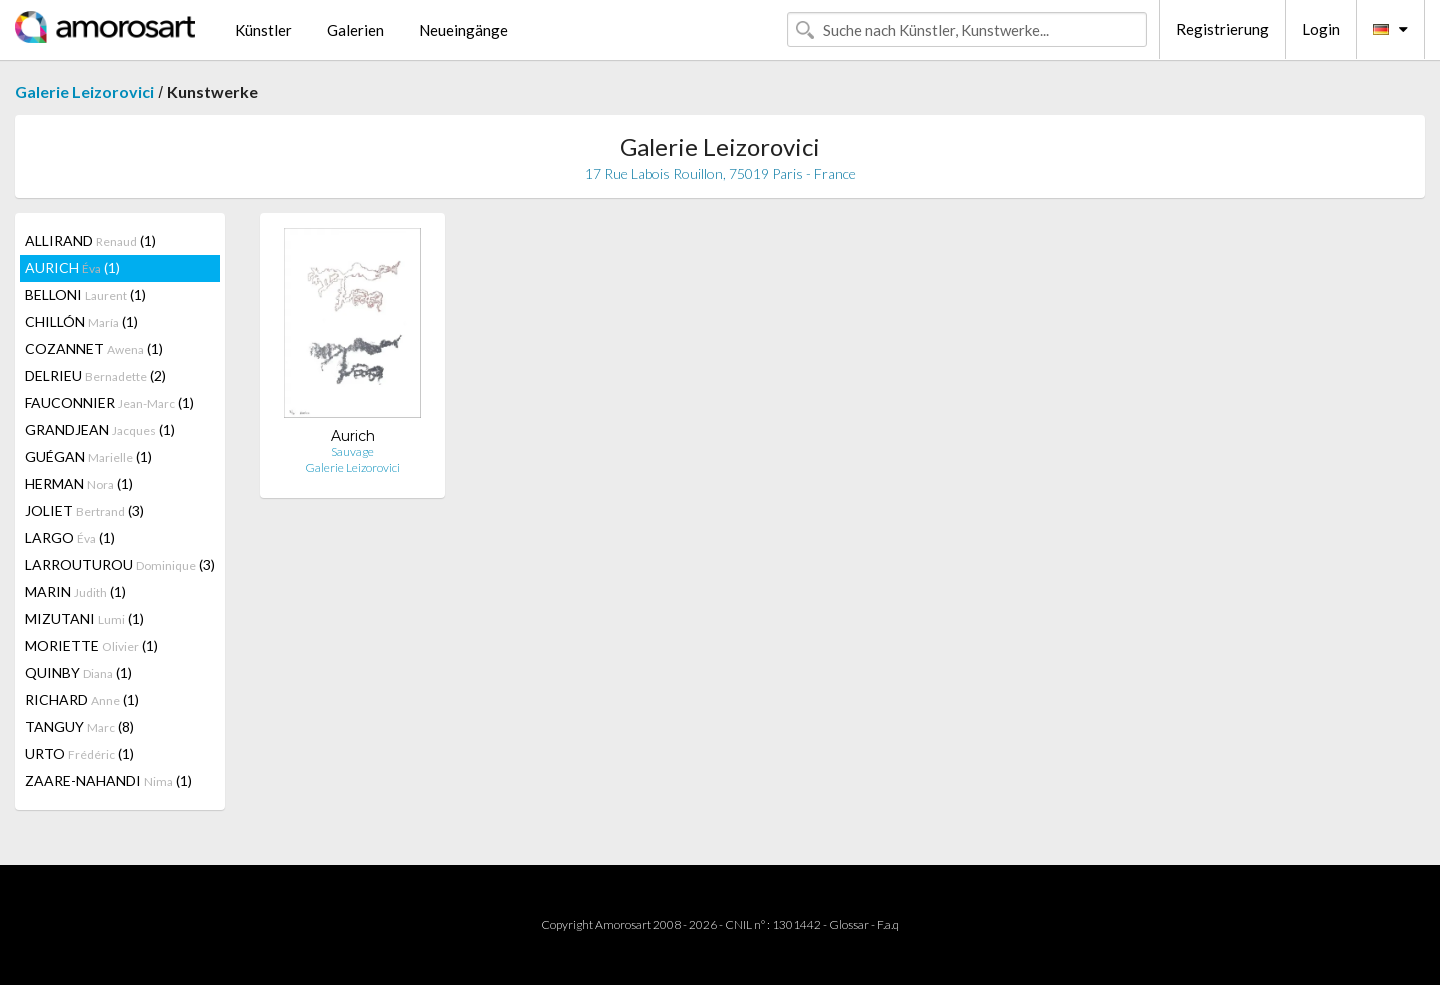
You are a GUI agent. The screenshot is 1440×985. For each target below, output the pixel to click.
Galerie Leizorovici (84, 91)
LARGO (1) (70, 537)
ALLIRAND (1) (90, 240)
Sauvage (352, 451)
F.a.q (888, 924)
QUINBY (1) (78, 672)
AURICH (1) (72, 267)
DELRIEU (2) (95, 375)
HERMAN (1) (79, 483)
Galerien (355, 30)
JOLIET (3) (84, 510)
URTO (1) (79, 753)
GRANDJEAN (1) (100, 429)
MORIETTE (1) (91, 645)
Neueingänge (463, 30)
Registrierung (1222, 29)
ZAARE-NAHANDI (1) (108, 780)
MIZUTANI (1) (84, 618)
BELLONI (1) (85, 294)
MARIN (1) (75, 591)
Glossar (849, 924)
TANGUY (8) (79, 726)
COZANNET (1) (94, 348)
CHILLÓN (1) (81, 321)
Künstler (263, 30)
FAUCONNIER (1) (109, 402)
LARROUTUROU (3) (120, 564)
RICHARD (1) (82, 699)
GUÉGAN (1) (88, 456)
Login (1321, 29)
